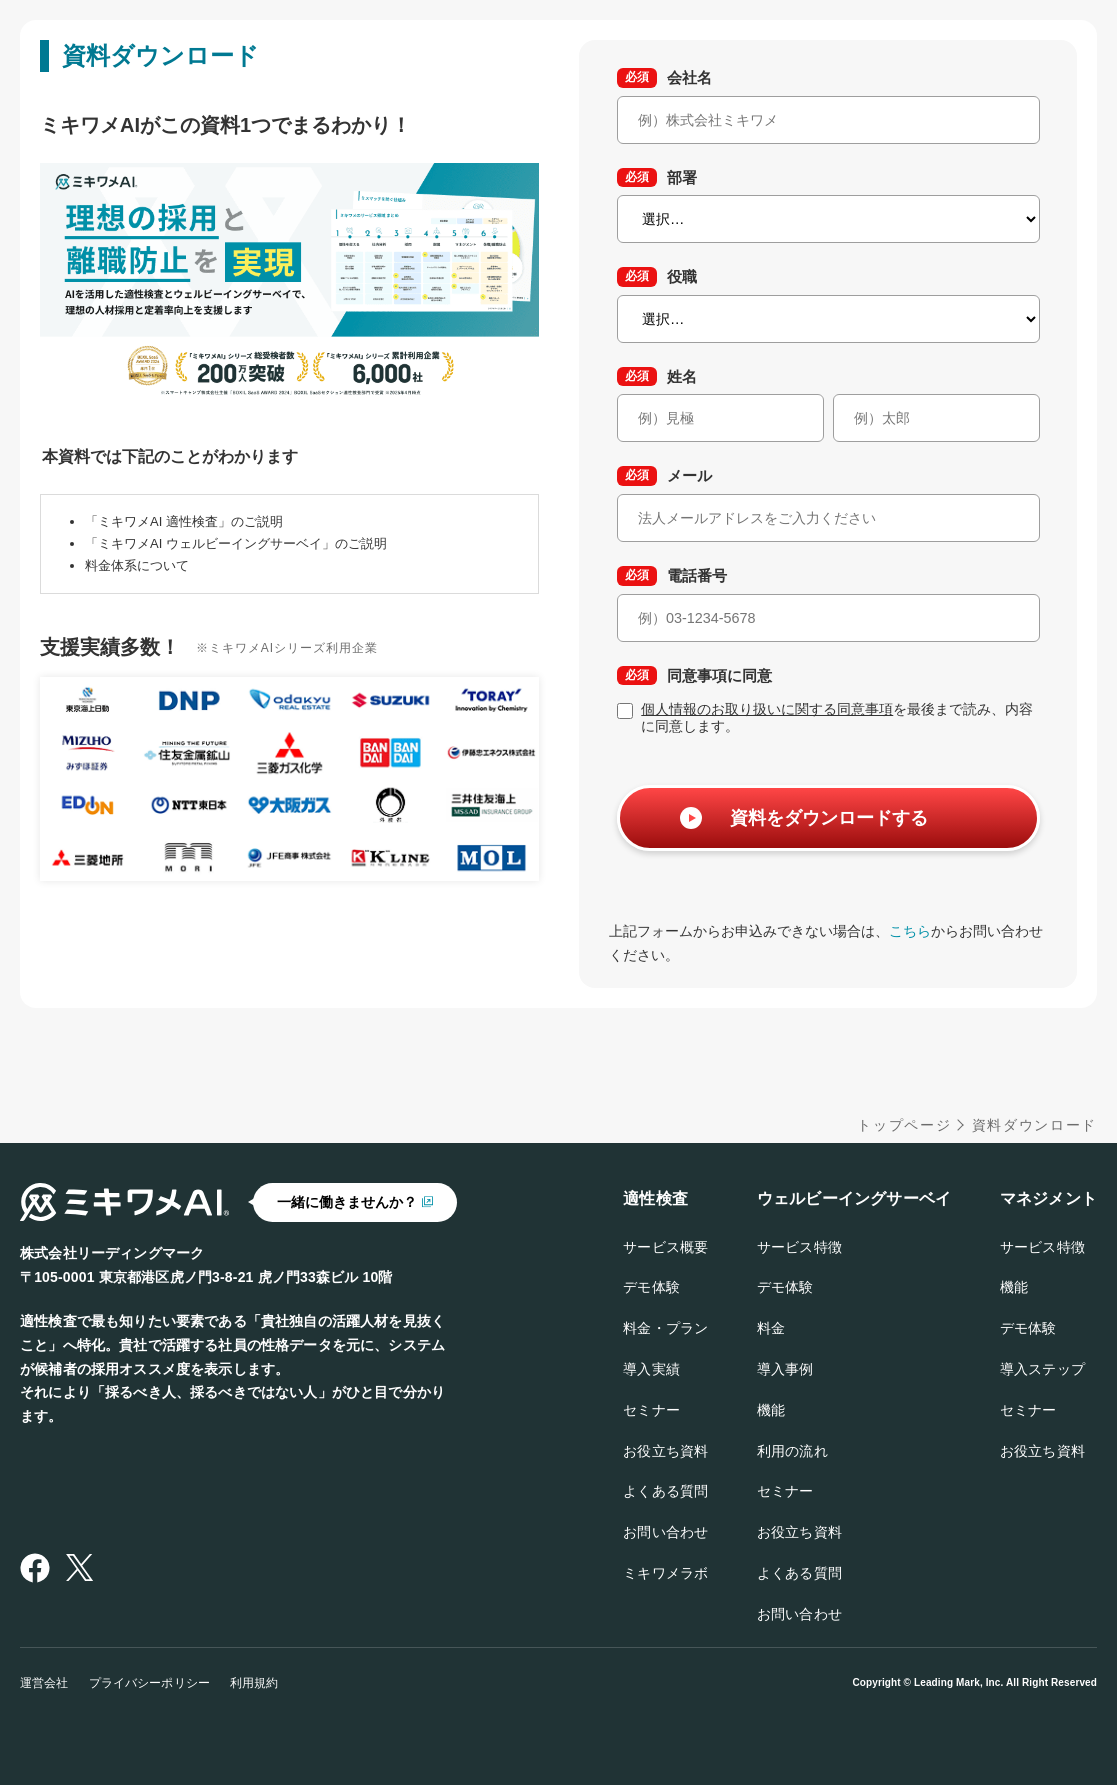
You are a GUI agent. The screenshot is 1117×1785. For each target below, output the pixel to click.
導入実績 (651, 1369)
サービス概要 (665, 1247)
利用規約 (254, 1683)
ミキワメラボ (665, 1573)
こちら (910, 931)
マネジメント (1048, 1198)
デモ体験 (651, 1287)
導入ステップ (1042, 1369)
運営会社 (44, 1683)
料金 (771, 1328)
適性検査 (655, 1198)
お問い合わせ (665, 1532)
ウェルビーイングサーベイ (854, 1198)
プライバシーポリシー (149, 1683)
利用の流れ (792, 1451)
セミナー (651, 1410)
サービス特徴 (799, 1247)
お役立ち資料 (665, 1451)
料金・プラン (665, 1328)
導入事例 (785, 1369)
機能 (771, 1410)
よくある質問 (665, 1491)
